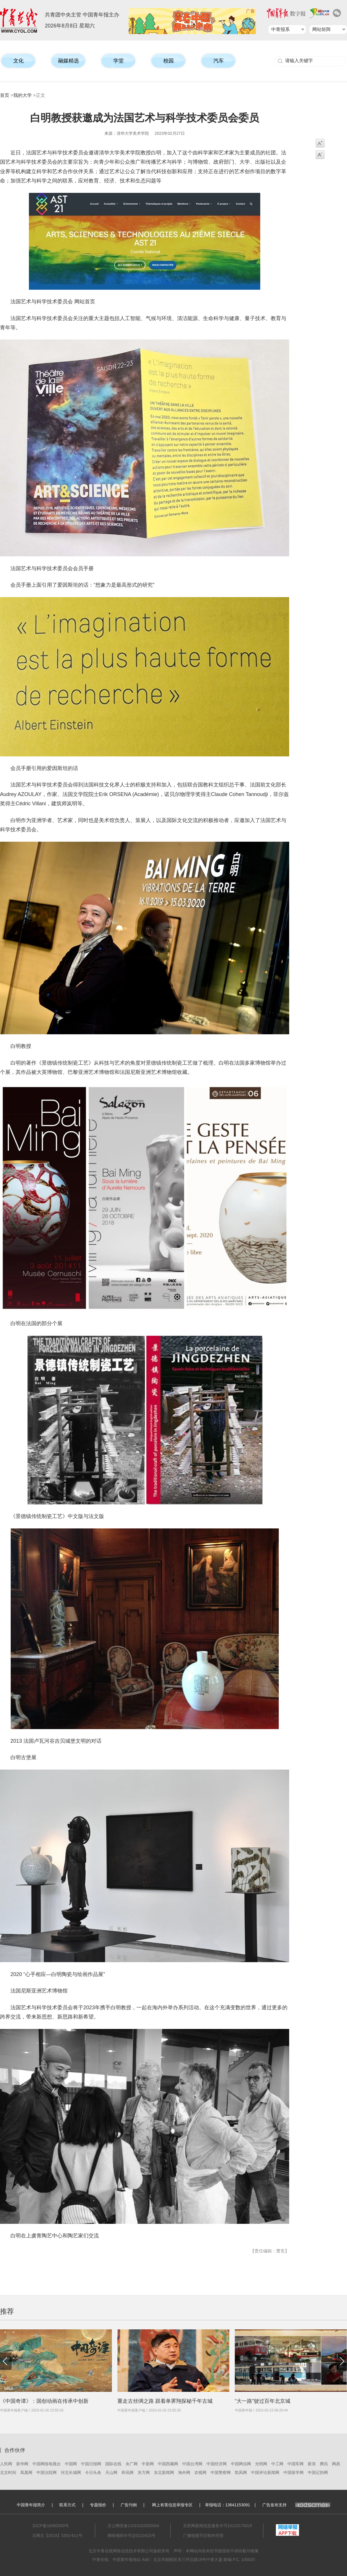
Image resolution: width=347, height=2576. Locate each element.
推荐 (7, 2311)
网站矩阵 (321, 29)
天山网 (111, 2472)
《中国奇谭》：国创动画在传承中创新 (44, 2401)
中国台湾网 (192, 2463)
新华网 (22, 2463)
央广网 (131, 2463)
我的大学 (22, 95)
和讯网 (127, 2472)
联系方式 (67, 2505)
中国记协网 (318, 2472)
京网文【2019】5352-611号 (57, 2535)
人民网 (6, 2463)
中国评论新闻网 (265, 2472)
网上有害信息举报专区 (172, 2505)
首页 (4, 95)
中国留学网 (293, 2472)
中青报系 (280, 29)
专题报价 (98, 2505)
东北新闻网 (164, 2472)
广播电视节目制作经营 (203, 2535)
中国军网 (295, 2463)
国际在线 (113, 2463)
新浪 (312, 2463)
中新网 (148, 2463)
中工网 (277, 2463)
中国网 (71, 2463)
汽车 (218, 61)
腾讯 (324, 2463)
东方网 (144, 2472)
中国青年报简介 (31, 2505)
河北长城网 (71, 2472)
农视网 (200, 2472)
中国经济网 (216, 2463)
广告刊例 (129, 2505)
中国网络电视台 (46, 2463)
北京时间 (8, 2472)
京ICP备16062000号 (50, 2525)
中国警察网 (221, 2472)
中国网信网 (241, 2463)
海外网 (184, 2472)
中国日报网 (91, 2463)
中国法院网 (46, 2472)
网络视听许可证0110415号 (132, 2535)
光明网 (261, 2463)
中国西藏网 (168, 2463)
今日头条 (93, 2472)
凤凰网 (26, 2472)
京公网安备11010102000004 (133, 2525)
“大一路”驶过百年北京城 (262, 2401)
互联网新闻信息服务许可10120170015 (217, 2525)
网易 (336, 2463)
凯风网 (241, 2472)
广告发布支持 (296, 2505)
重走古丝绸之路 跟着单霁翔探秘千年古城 (165, 2401)
